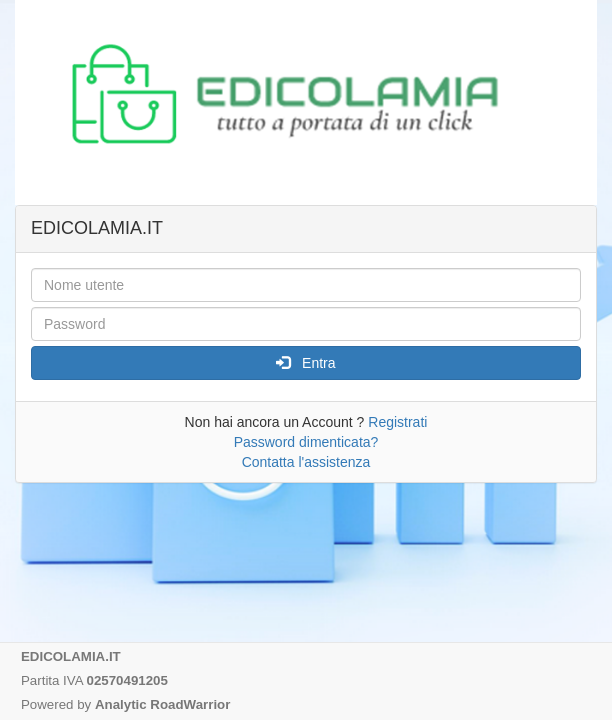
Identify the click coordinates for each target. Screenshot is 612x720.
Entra (305, 363)
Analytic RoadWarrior (162, 704)
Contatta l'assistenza (306, 462)
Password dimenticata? (306, 442)
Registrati (397, 422)
